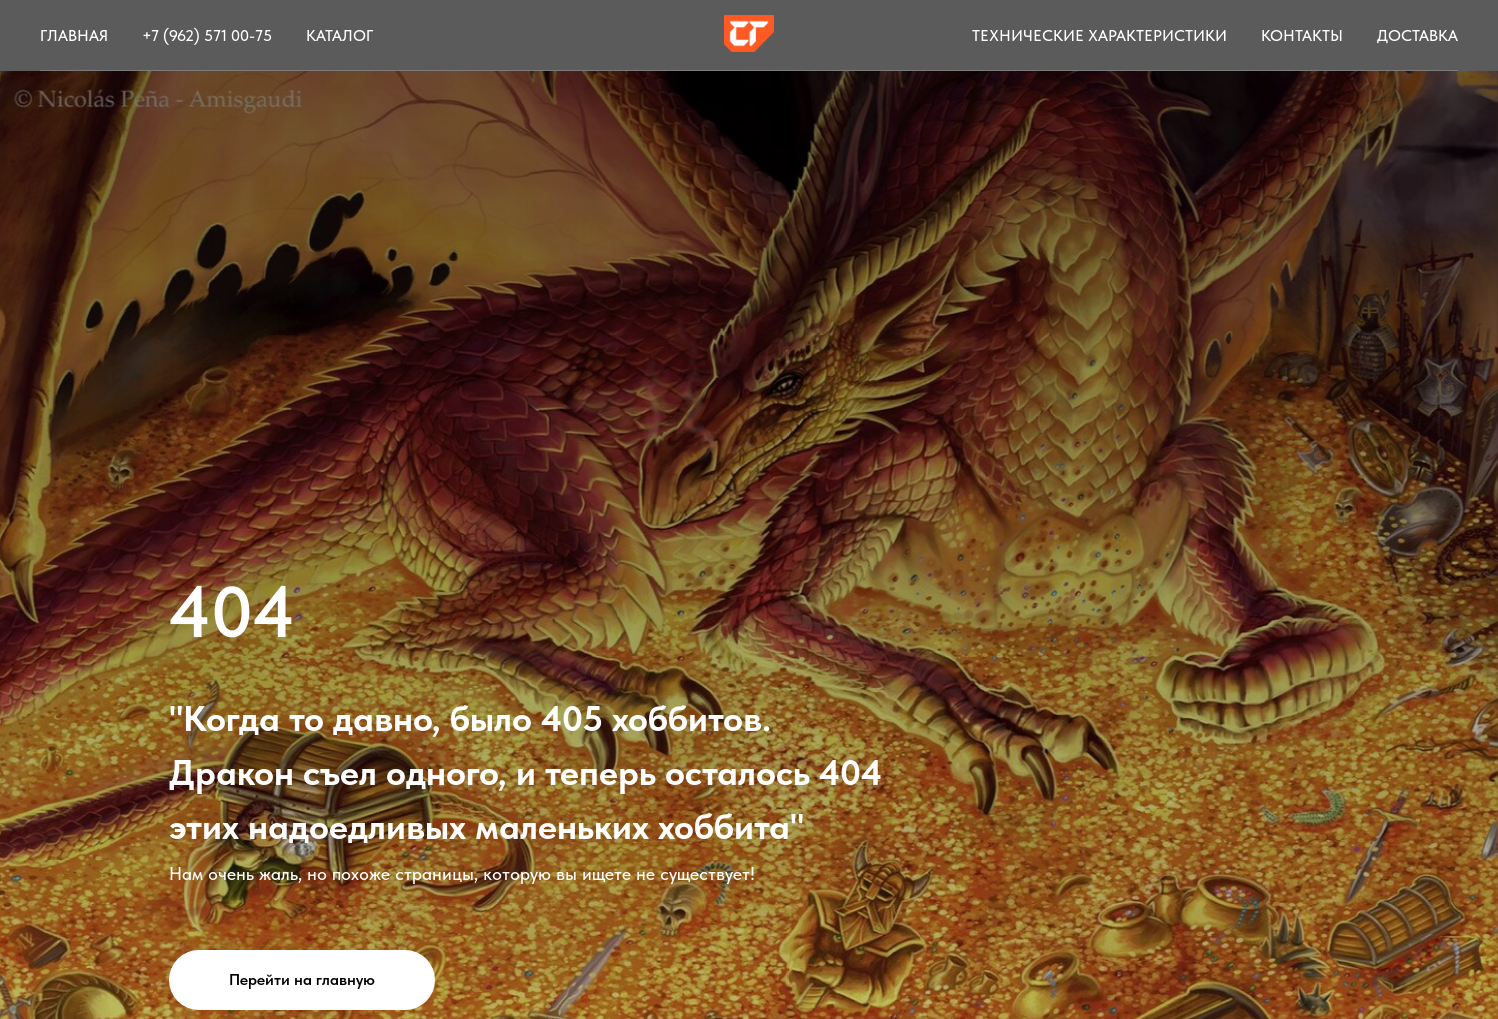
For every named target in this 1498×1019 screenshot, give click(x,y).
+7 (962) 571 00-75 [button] (207, 35)
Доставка (1417, 35)
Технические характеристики (1099, 35)
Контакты (1302, 35)
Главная (74, 35)
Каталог (339, 35)
